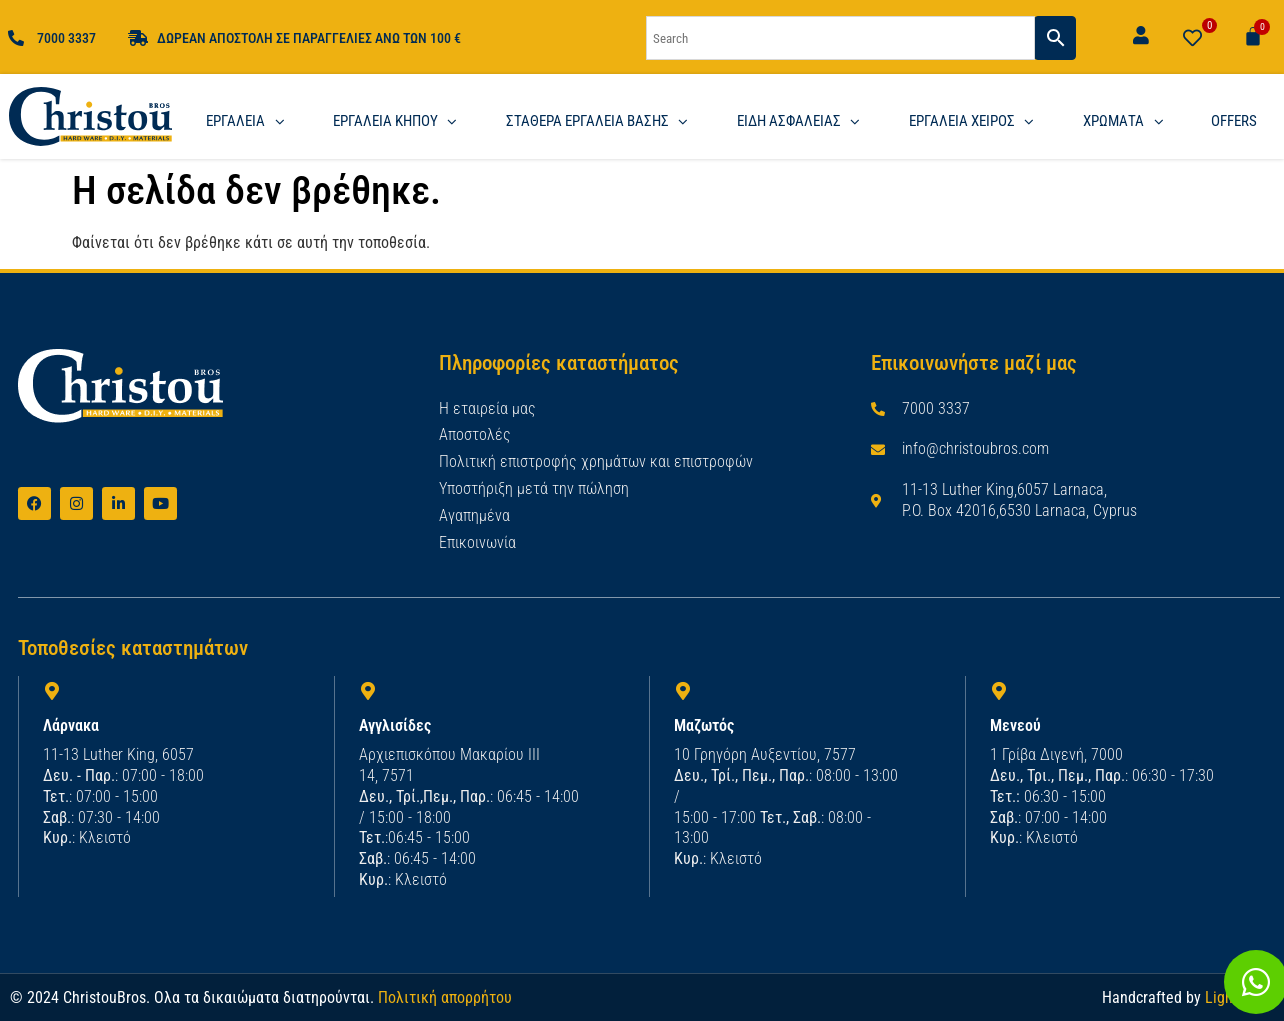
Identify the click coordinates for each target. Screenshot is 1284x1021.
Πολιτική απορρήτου (445, 995)
